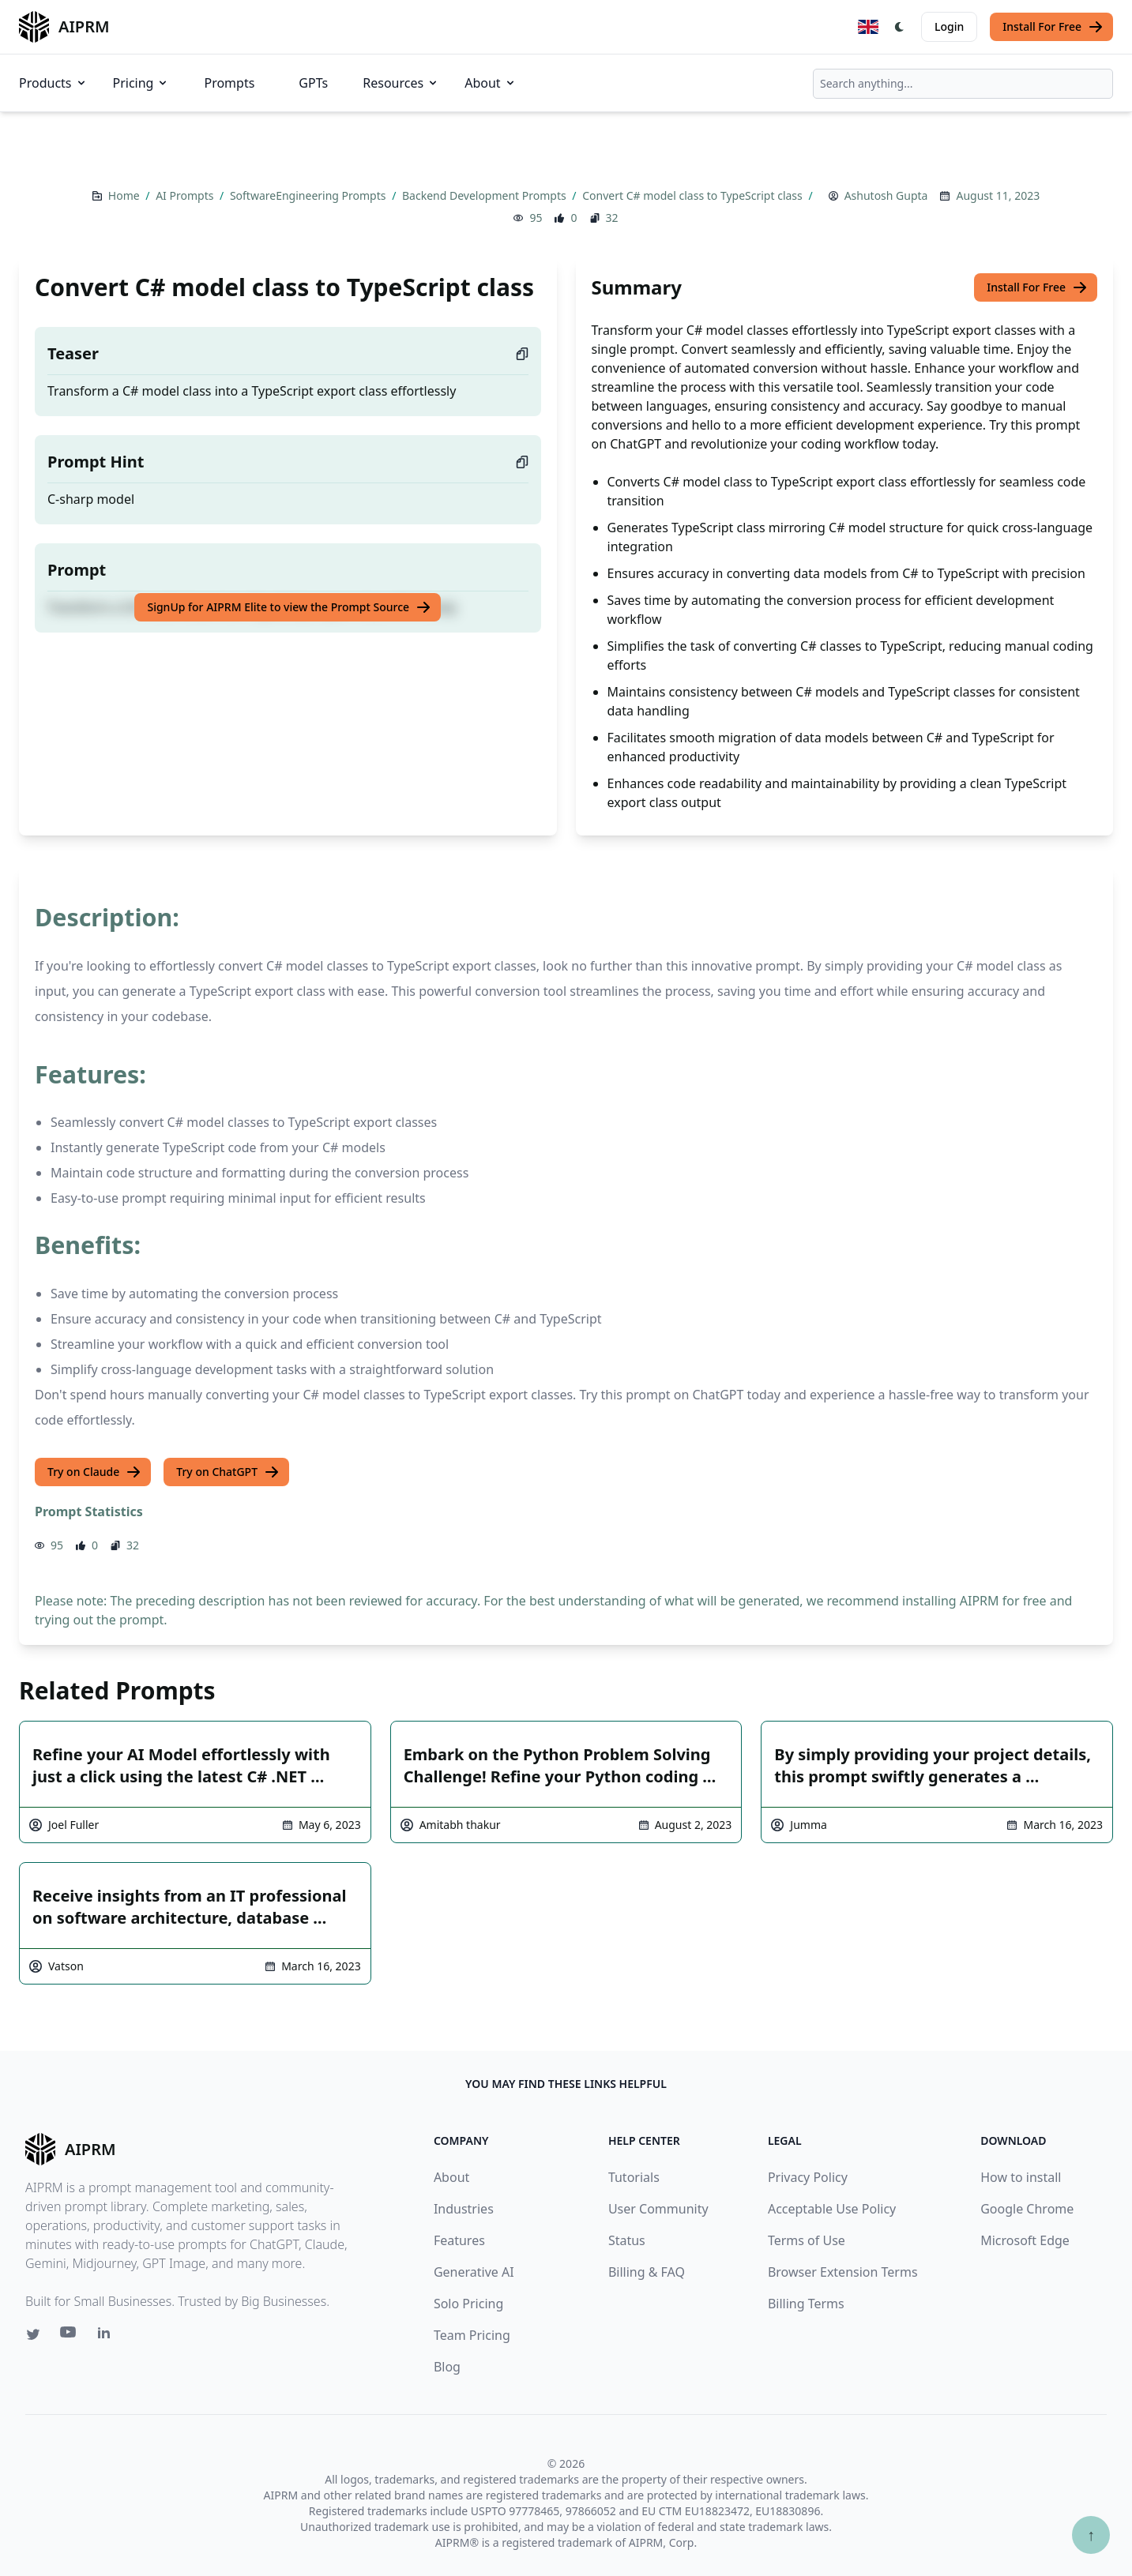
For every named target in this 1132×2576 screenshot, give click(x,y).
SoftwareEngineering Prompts (309, 195)
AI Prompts (186, 195)
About (490, 83)
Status (626, 2240)
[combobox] (963, 84)
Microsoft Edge (1025, 2240)
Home (125, 195)
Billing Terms (806, 2303)
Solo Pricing (468, 2303)
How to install (1020, 2177)
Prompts (229, 83)
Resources (401, 83)
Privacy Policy (808, 2177)
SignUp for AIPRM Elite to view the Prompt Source (289, 607)
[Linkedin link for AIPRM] (107, 2335)
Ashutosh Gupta (886, 195)
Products (53, 83)
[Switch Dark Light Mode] (899, 27)
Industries (464, 2208)
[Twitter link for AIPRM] (33, 2334)
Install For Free (1053, 27)
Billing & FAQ (646, 2272)
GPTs (313, 83)
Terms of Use (806, 2240)
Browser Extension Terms (843, 2272)
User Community (658, 2208)
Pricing (141, 83)
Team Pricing (472, 2335)
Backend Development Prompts (485, 195)
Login (949, 26)
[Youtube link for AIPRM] (69, 2335)
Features (459, 2240)
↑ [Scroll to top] (1091, 2534)
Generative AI (474, 2272)
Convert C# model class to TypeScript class (693, 195)
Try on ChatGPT (228, 1472)
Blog (447, 2366)
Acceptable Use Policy (832, 2208)
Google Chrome (1027, 2208)
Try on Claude (94, 1472)
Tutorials (634, 2177)
